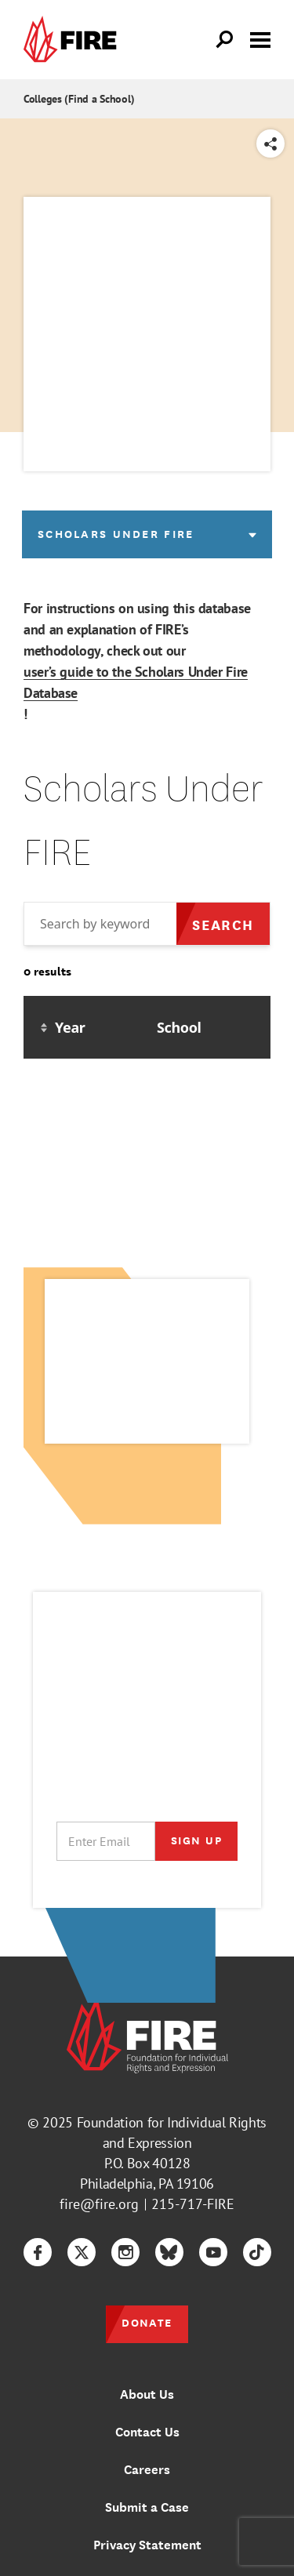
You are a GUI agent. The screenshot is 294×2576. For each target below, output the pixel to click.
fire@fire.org (99, 2204)
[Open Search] (225, 40)
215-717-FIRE (192, 2204)
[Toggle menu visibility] (260, 38)
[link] (74, 40)
